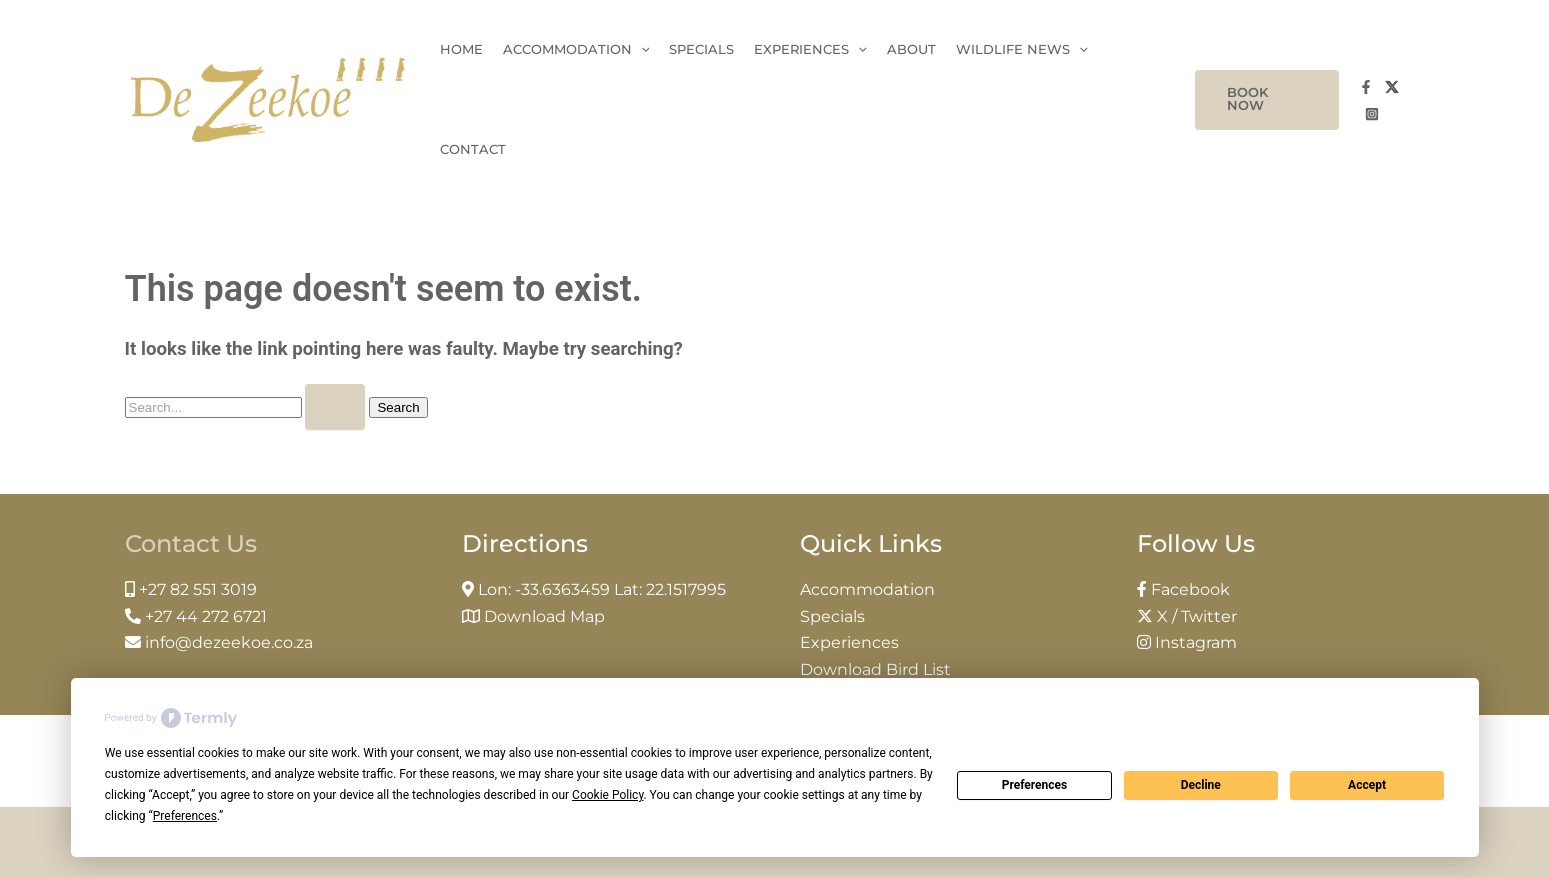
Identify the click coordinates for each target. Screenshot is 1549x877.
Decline (1201, 785)
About (911, 49)
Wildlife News (1022, 50)
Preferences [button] (185, 816)
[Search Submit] (335, 407)
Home (461, 49)
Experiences (810, 50)
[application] (641, 50)
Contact (473, 149)
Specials (701, 49)
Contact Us (191, 543)
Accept (1367, 785)
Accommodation (576, 50)
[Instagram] (1372, 114)
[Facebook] (1366, 87)
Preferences (1035, 785)
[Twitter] (1392, 87)
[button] (1267, 100)
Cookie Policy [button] (607, 795)
